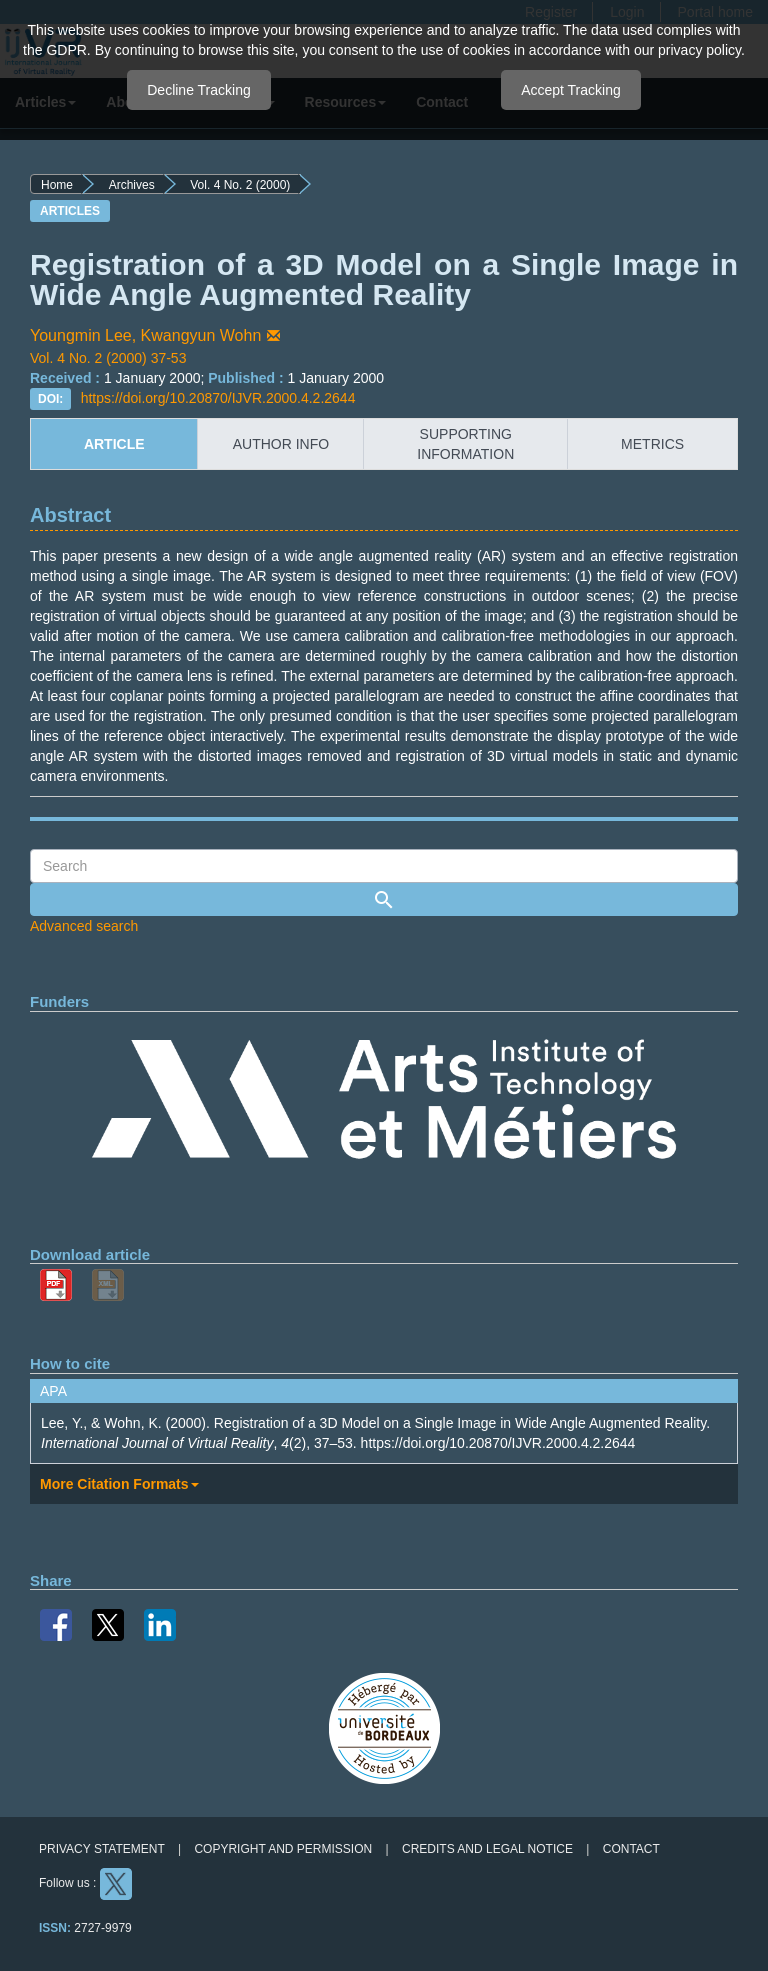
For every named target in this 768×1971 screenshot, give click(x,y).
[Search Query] (384, 866)
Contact (631, 1849)
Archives (132, 185)
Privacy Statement (102, 1849)
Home (57, 185)
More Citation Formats (119, 1484)
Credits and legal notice (487, 1849)
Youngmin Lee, (85, 335)
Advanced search (84, 926)
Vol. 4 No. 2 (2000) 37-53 (108, 358)
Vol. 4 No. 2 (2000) (240, 185)
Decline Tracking (199, 90)
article (114, 444)
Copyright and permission (283, 1849)
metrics (652, 444)
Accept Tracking (571, 90)
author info (281, 444)
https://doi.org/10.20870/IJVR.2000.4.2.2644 (218, 398)
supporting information (465, 444)
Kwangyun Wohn (213, 335)
